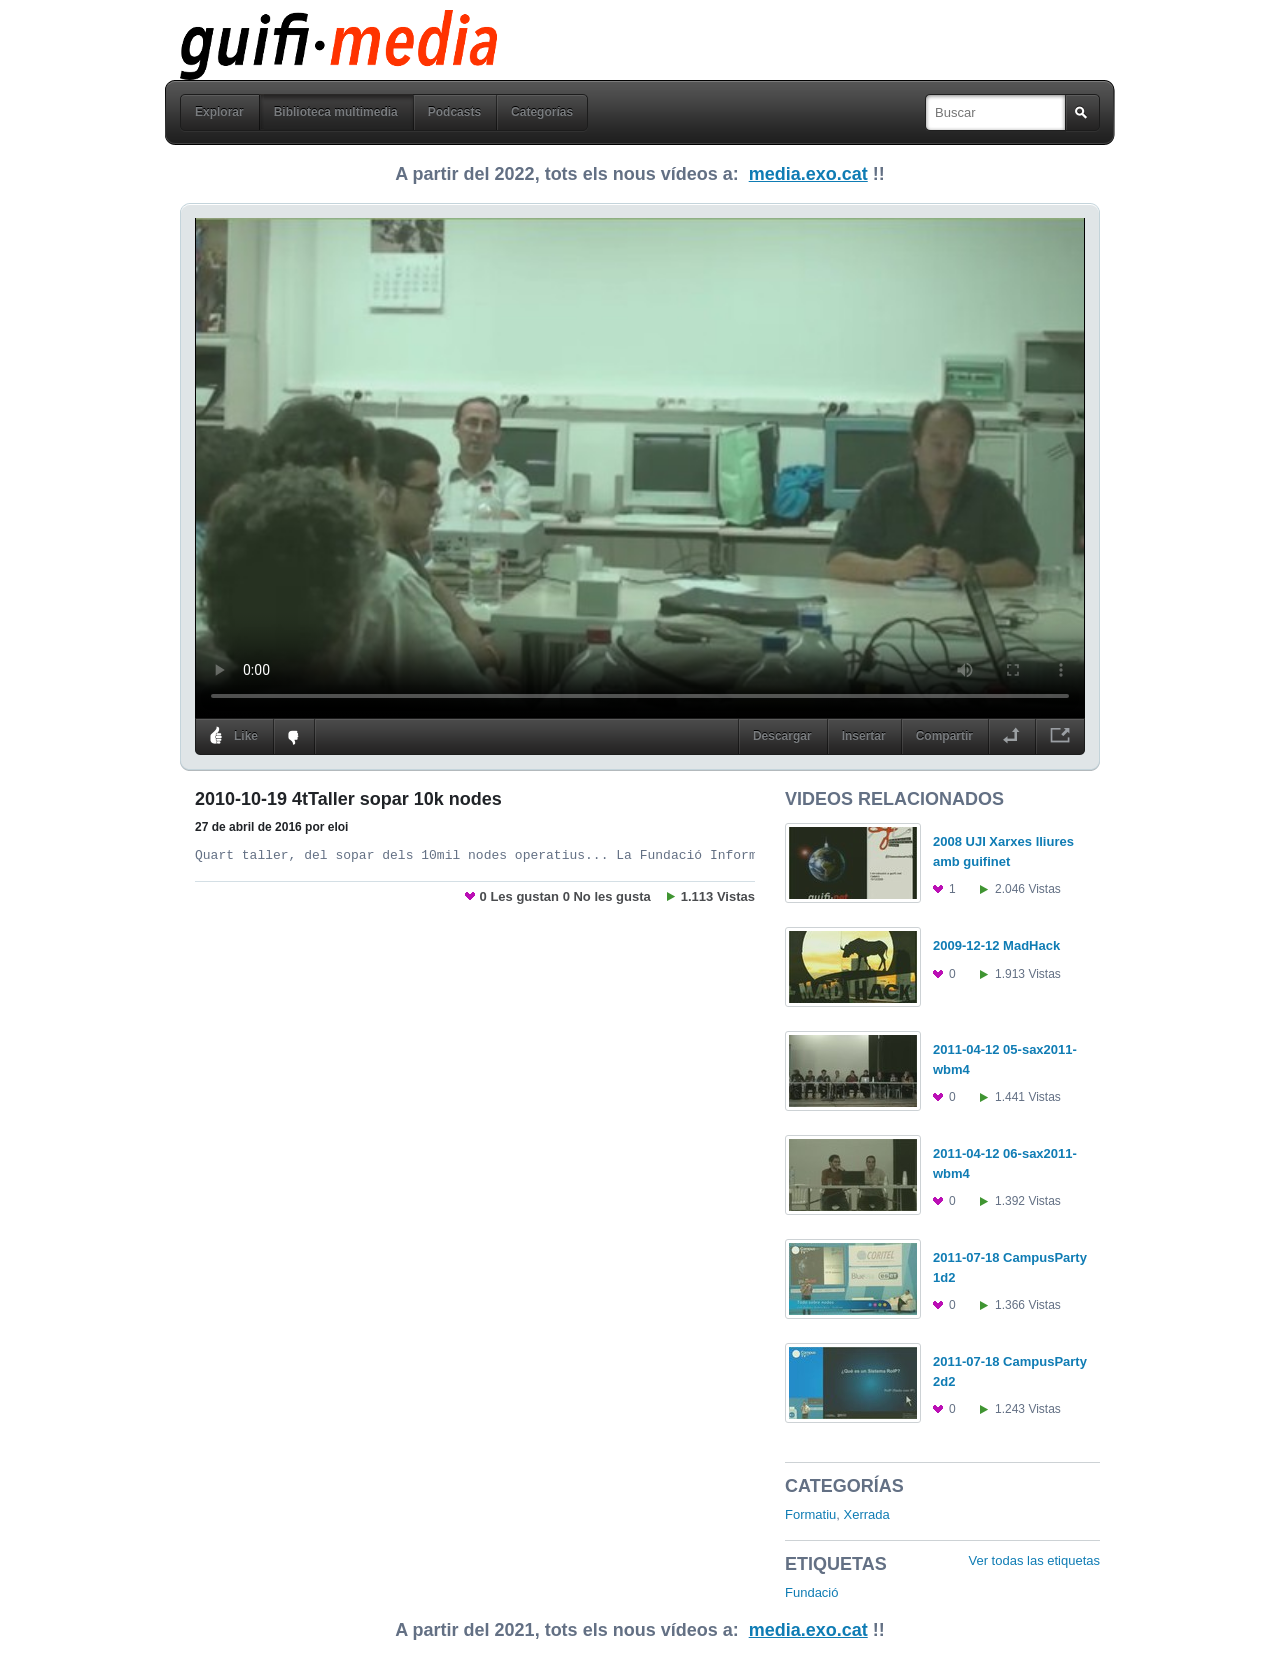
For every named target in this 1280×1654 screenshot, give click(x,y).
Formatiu (810, 1514)
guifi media (287, 24)
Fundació (811, 1592)
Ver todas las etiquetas (1034, 1560)
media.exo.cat (808, 174)
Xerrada (867, 1514)
